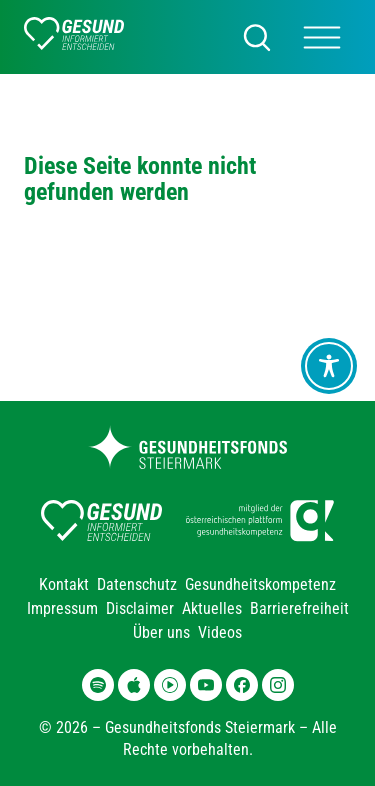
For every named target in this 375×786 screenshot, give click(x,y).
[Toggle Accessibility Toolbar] (329, 366)
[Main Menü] (322, 37)
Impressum (62, 608)
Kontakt (64, 584)
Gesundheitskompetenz (260, 584)
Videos (220, 632)
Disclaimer (140, 608)
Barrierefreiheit (299, 608)
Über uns (161, 632)
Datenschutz (137, 584)
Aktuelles (212, 608)
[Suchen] (257, 37)
